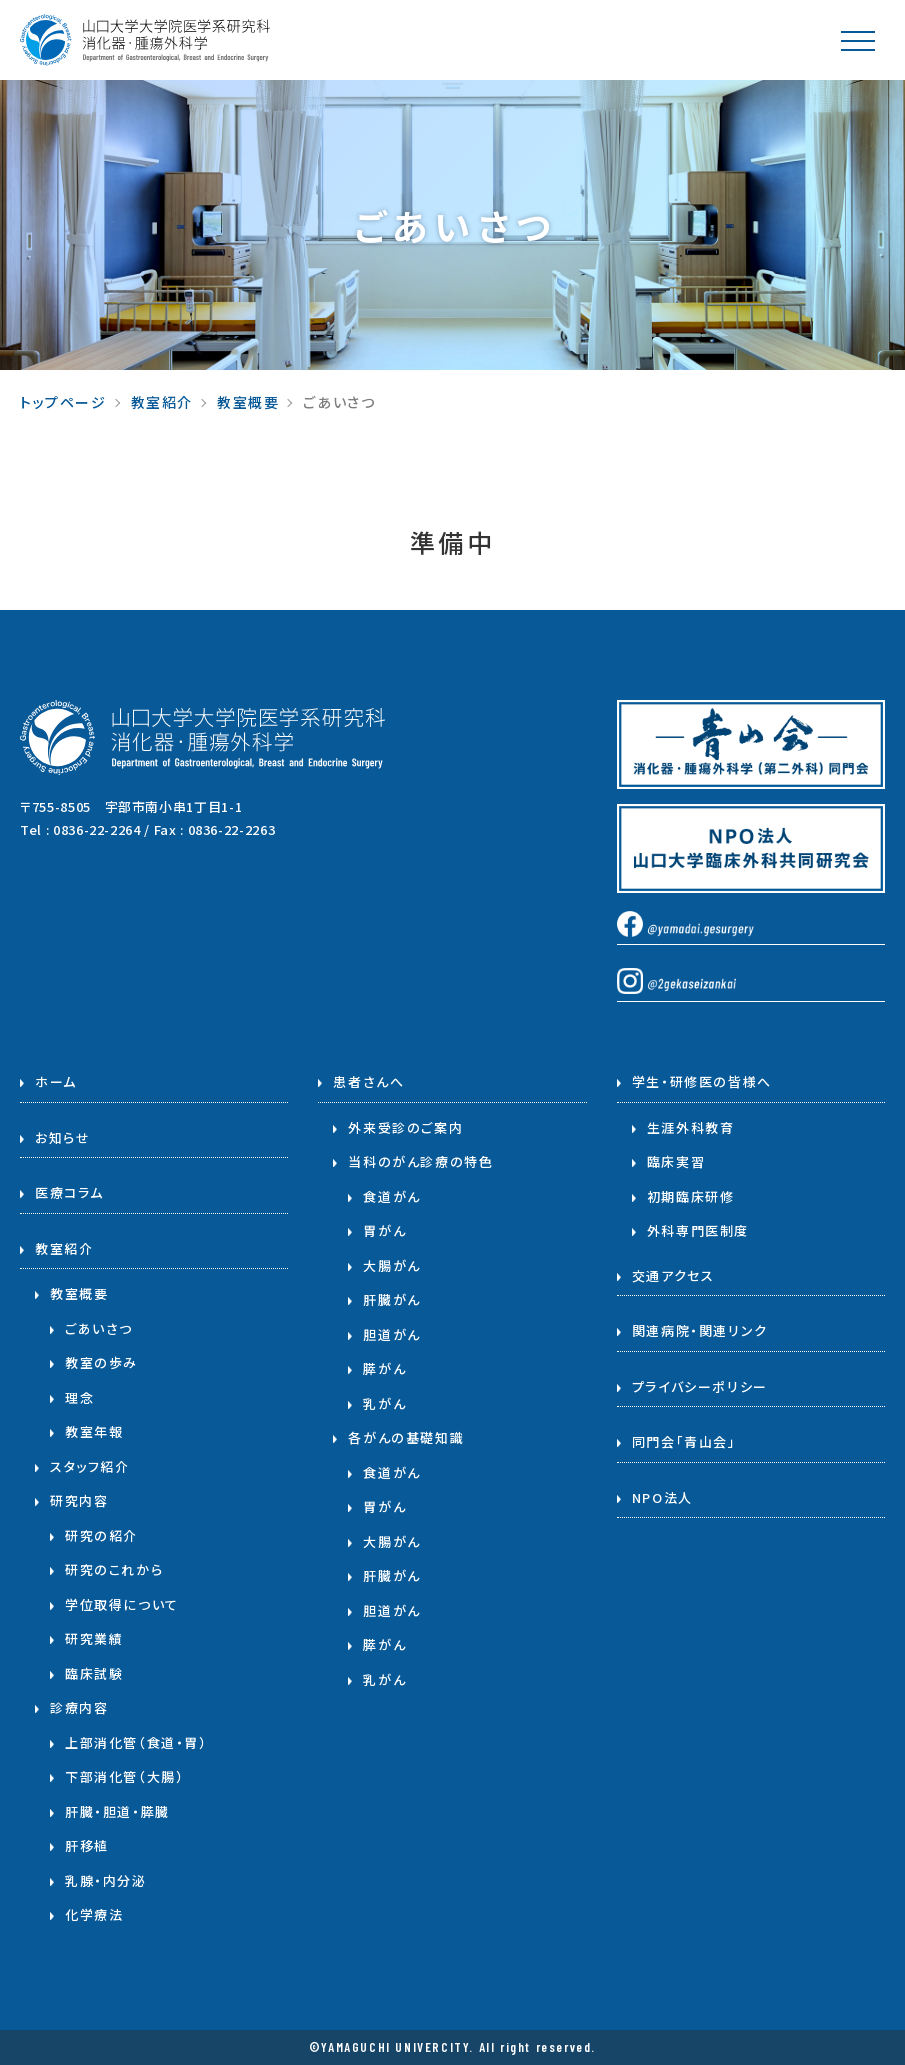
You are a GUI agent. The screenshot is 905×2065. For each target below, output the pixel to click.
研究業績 (94, 1638)
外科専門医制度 (698, 1230)
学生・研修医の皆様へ (702, 1081)
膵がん (384, 1368)
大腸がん (391, 1265)
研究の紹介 (101, 1535)
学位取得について (122, 1604)
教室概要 (248, 402)
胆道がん (391, 1334)
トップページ (63, 402)
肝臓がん (391, 1299)
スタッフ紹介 (90, 1466)
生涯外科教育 (691, 1127)
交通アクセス (673, 1275)
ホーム (56, 1081)
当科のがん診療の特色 (420, 1161)
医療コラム (69, 1192)
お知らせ (62, 1137)
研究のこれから (114, 1569)
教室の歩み (101, 1362)
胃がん (384, 1230)
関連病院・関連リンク (700, 1330)
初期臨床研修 (691, 1196)
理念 (79, 1397)
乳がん (384, 1403)
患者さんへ (368, 1081)
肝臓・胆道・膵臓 (117, 1811)
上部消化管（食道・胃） (136, 1742)
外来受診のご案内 (405, 1127)
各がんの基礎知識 (406, 1437)
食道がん (391, 1196)
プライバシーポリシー (700, 1386)
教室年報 (94, 1431)
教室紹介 (162, 402)
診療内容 (79, 1707)
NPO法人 (662, 1497)
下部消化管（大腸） (124, 1776)
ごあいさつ (99, 1328)
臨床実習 (676, 1161)
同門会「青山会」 (684, 1441)
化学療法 (94, 1914)
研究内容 (79, 1500)
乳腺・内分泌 (106, 1880)
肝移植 (87, 1845)
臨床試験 (94, 1673)
